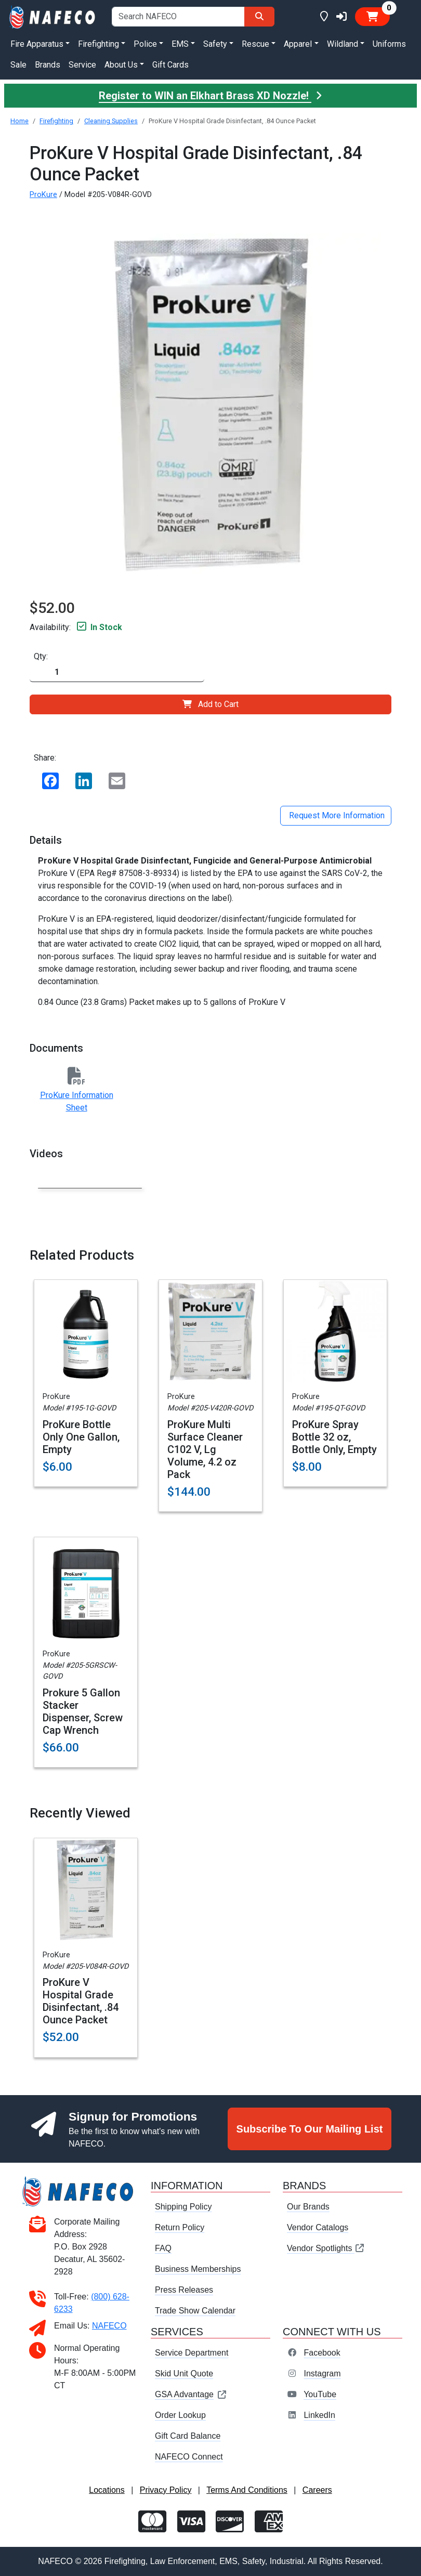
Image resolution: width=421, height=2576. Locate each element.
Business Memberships (198, 2269)
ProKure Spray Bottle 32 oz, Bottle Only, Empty (334, 1437)
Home (19, 121)
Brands (47, 65)
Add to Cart (210, 704)
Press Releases (184, 2289)
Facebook (322, 2352)
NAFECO (109, 2325)
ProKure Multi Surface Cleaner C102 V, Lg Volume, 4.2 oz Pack (205, 1449)
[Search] (259, 17)
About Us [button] (121, 65)
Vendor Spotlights (326, 2248)
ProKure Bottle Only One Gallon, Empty (81, 1437)
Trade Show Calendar (195, 2310)
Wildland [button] (342, 44)
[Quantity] (117, 672)
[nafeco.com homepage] (52, 16)
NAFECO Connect (189, 2456)
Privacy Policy (166, 2490)
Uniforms (389, 44)
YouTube (320, 2394)
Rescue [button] (255, 44)
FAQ (163, 2248)
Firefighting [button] (98, 44)
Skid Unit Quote (184, 2373)
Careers (317, 2490)
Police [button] (145, 44)
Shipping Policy (183, 2206)
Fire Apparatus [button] (36, 44)
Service (82, 65)
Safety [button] (215, 44)
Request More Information (336, 815)
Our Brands (308, 2206)
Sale (18, 65)
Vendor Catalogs (317, 2227)
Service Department (191, 2352)
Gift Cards (170, 65)
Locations (107, 2490)
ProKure (43, 194)
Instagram (322, 2373)
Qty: (41, 656)
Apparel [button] (298, 44)
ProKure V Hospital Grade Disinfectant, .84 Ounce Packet (81, 2001)
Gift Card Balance (187, 2435)
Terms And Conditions (246, 2490)
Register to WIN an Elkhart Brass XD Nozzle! (210, 95)
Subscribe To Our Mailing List (309, 2129)
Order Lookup (180, 2415)
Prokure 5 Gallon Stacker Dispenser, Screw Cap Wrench (83, 1711)
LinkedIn (319, 2415)
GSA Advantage (191, 2394)
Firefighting (56, 121)
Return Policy (179, 2227)
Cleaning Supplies (111, 121)
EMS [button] (180, 44)
